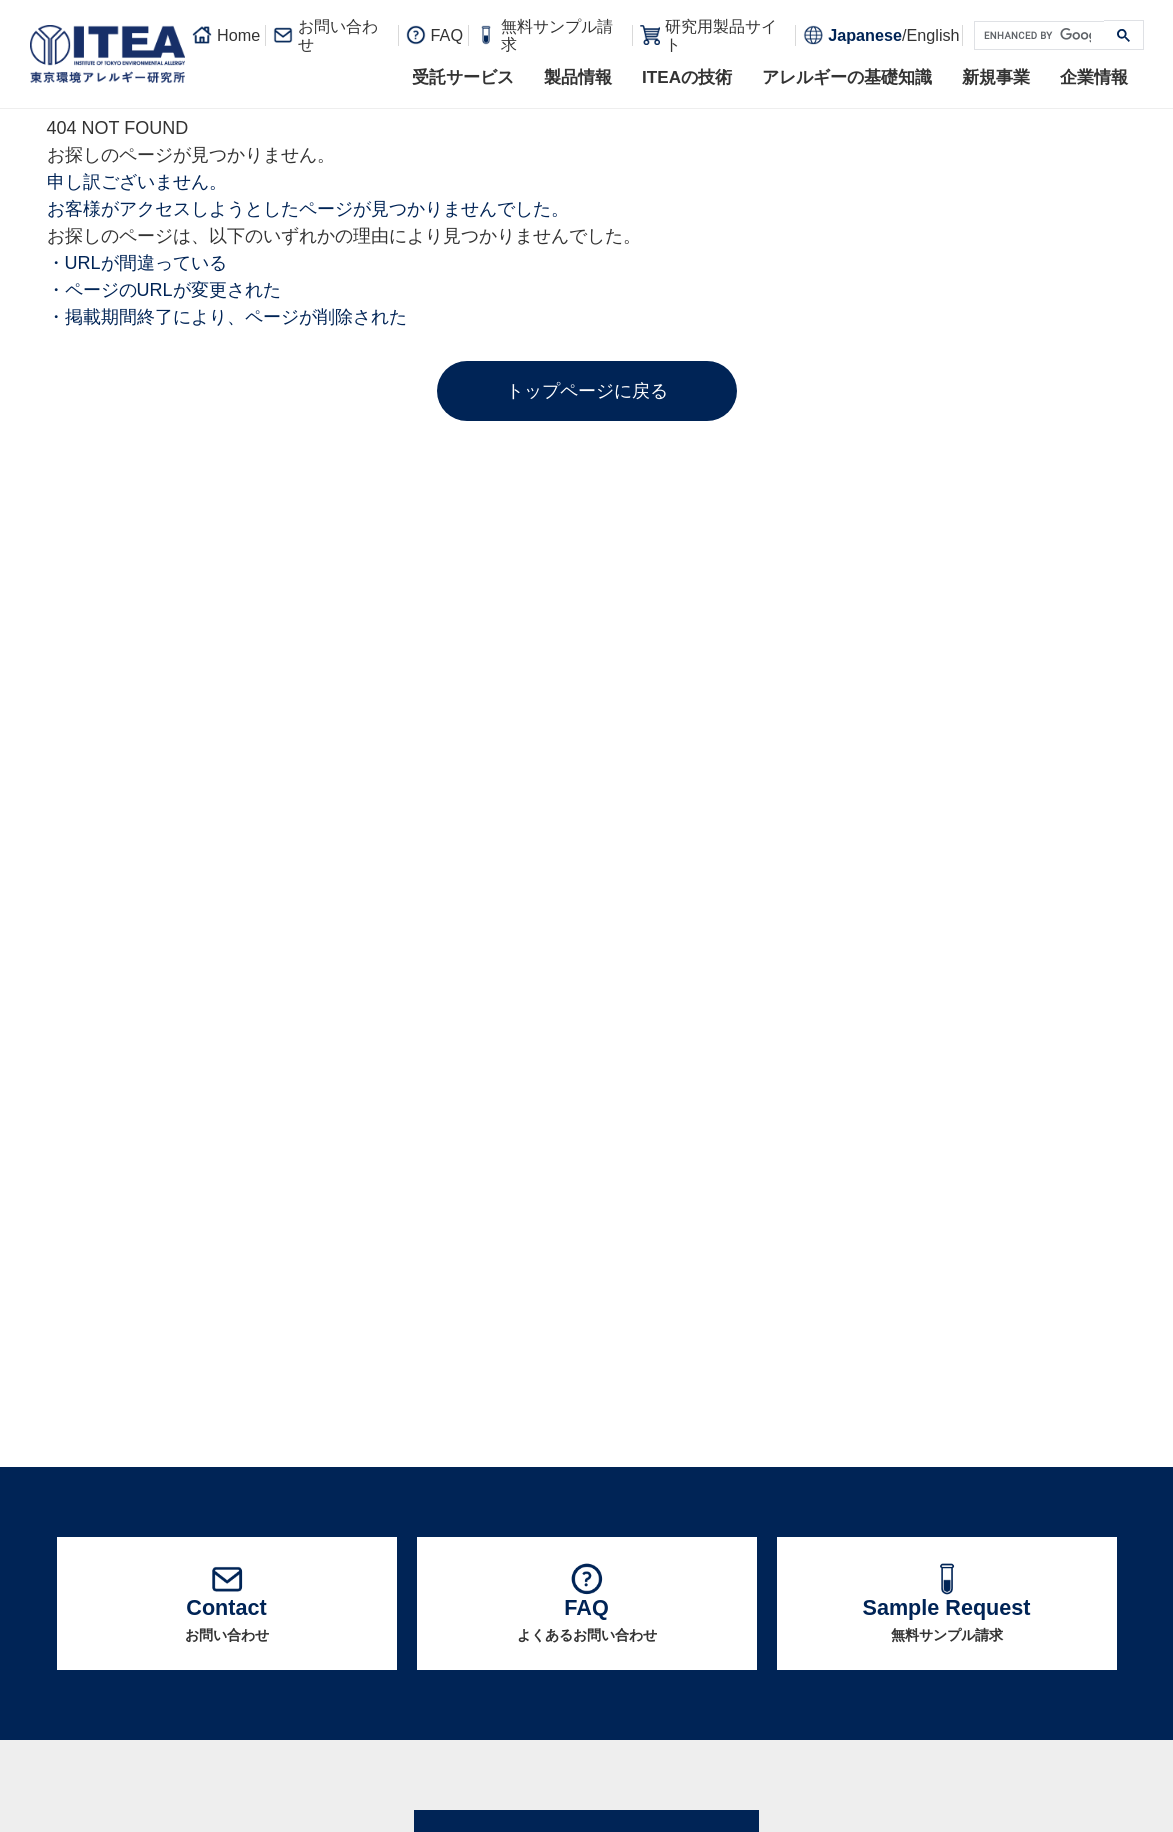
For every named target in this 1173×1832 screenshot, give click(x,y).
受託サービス (463, 77)
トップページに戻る (587, 391)
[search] (1037, 36)
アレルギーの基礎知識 (847, 77)
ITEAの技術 (687, 77)
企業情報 (1094, 77)
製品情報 (578, 77)
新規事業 (996, 77)
